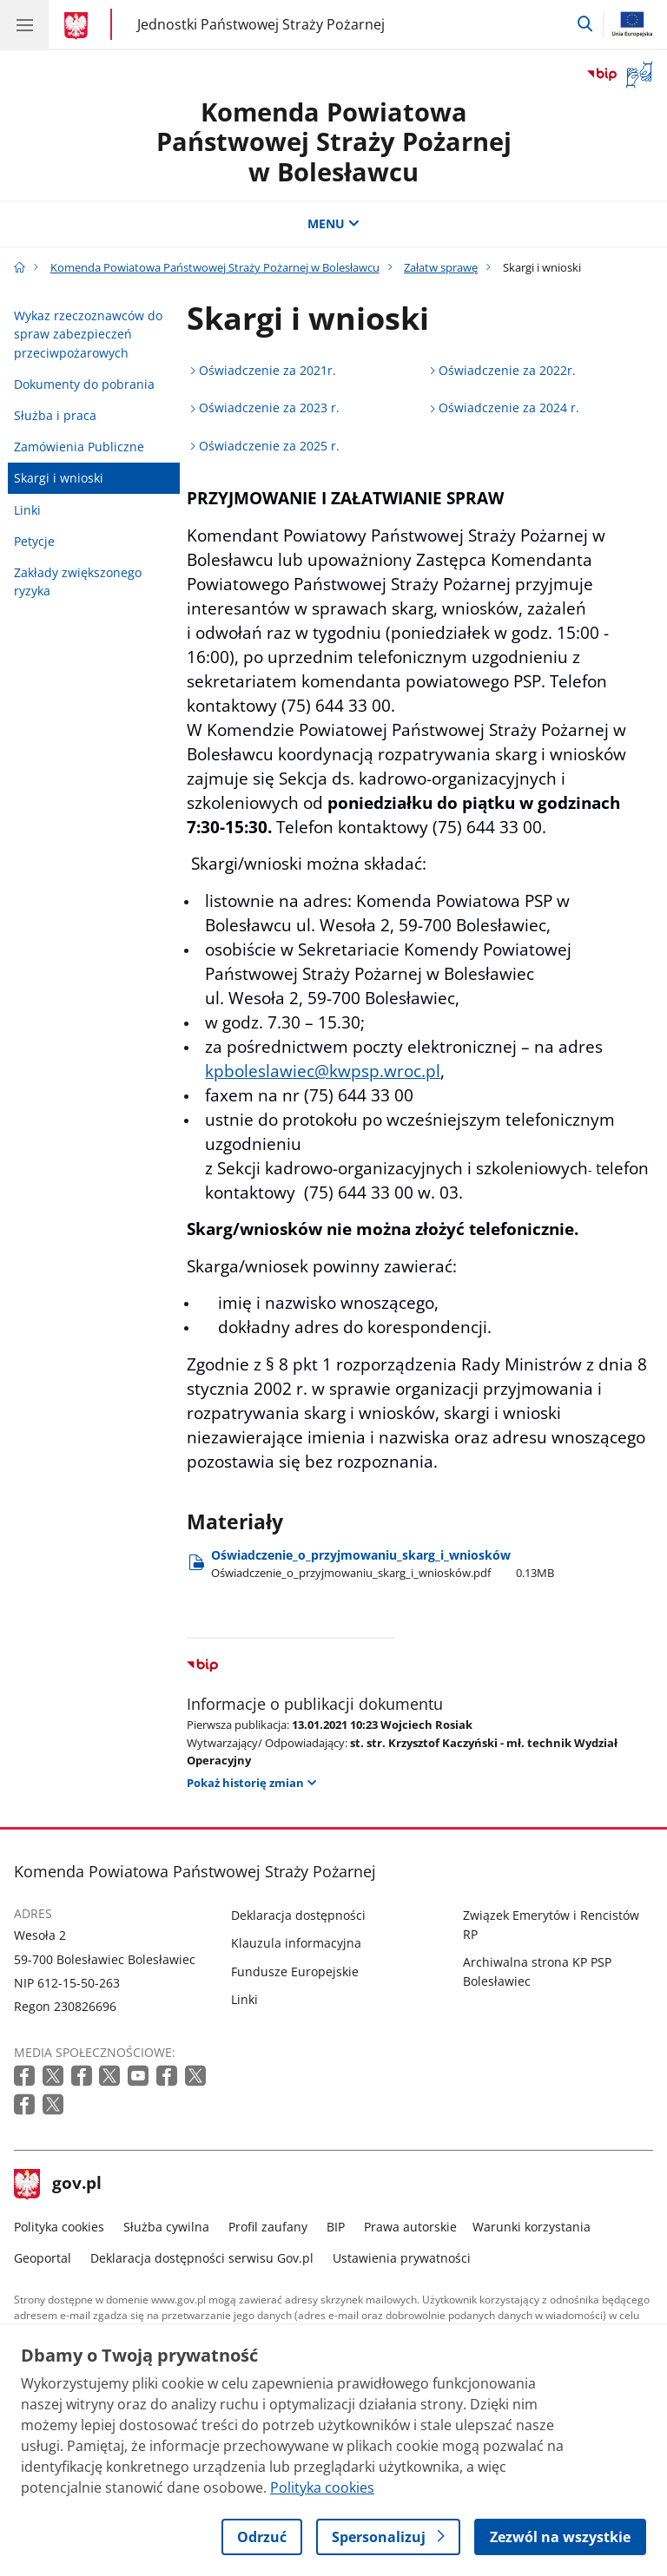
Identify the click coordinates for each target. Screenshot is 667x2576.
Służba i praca (55, 415)
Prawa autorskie (410, 2226)
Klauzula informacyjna (296, 1943)
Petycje (34, 541)
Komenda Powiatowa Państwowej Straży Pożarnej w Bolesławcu (334, 141)
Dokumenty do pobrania (84, 384)
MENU (333, 223)
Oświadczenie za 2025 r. (269, 445)
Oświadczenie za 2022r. (507, 370)
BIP (336, 2226)
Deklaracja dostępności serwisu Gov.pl (202, 2258)
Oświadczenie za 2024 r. (509, 407)
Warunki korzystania (531, 2226)
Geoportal (42, 2258)
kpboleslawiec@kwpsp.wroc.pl (322, 1070)
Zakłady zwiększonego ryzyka (78, 582)
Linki (27, 510)
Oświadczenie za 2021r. (267, 370)
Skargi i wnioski (58, 478)
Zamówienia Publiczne (79, 446)
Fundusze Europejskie (295, 1971)
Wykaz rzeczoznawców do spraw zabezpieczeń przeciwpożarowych (88, 334)
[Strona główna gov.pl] (78, 26)
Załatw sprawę (441, 267)
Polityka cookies (59, 2226)
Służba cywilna (166, 2226)
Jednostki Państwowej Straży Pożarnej (261, 24)
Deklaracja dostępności (298, 1915)
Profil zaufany (267, 2226)
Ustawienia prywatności (402, 2258)
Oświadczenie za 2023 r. (269, 407)
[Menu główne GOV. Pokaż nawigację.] (24, 24)
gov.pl (58, 2184)
